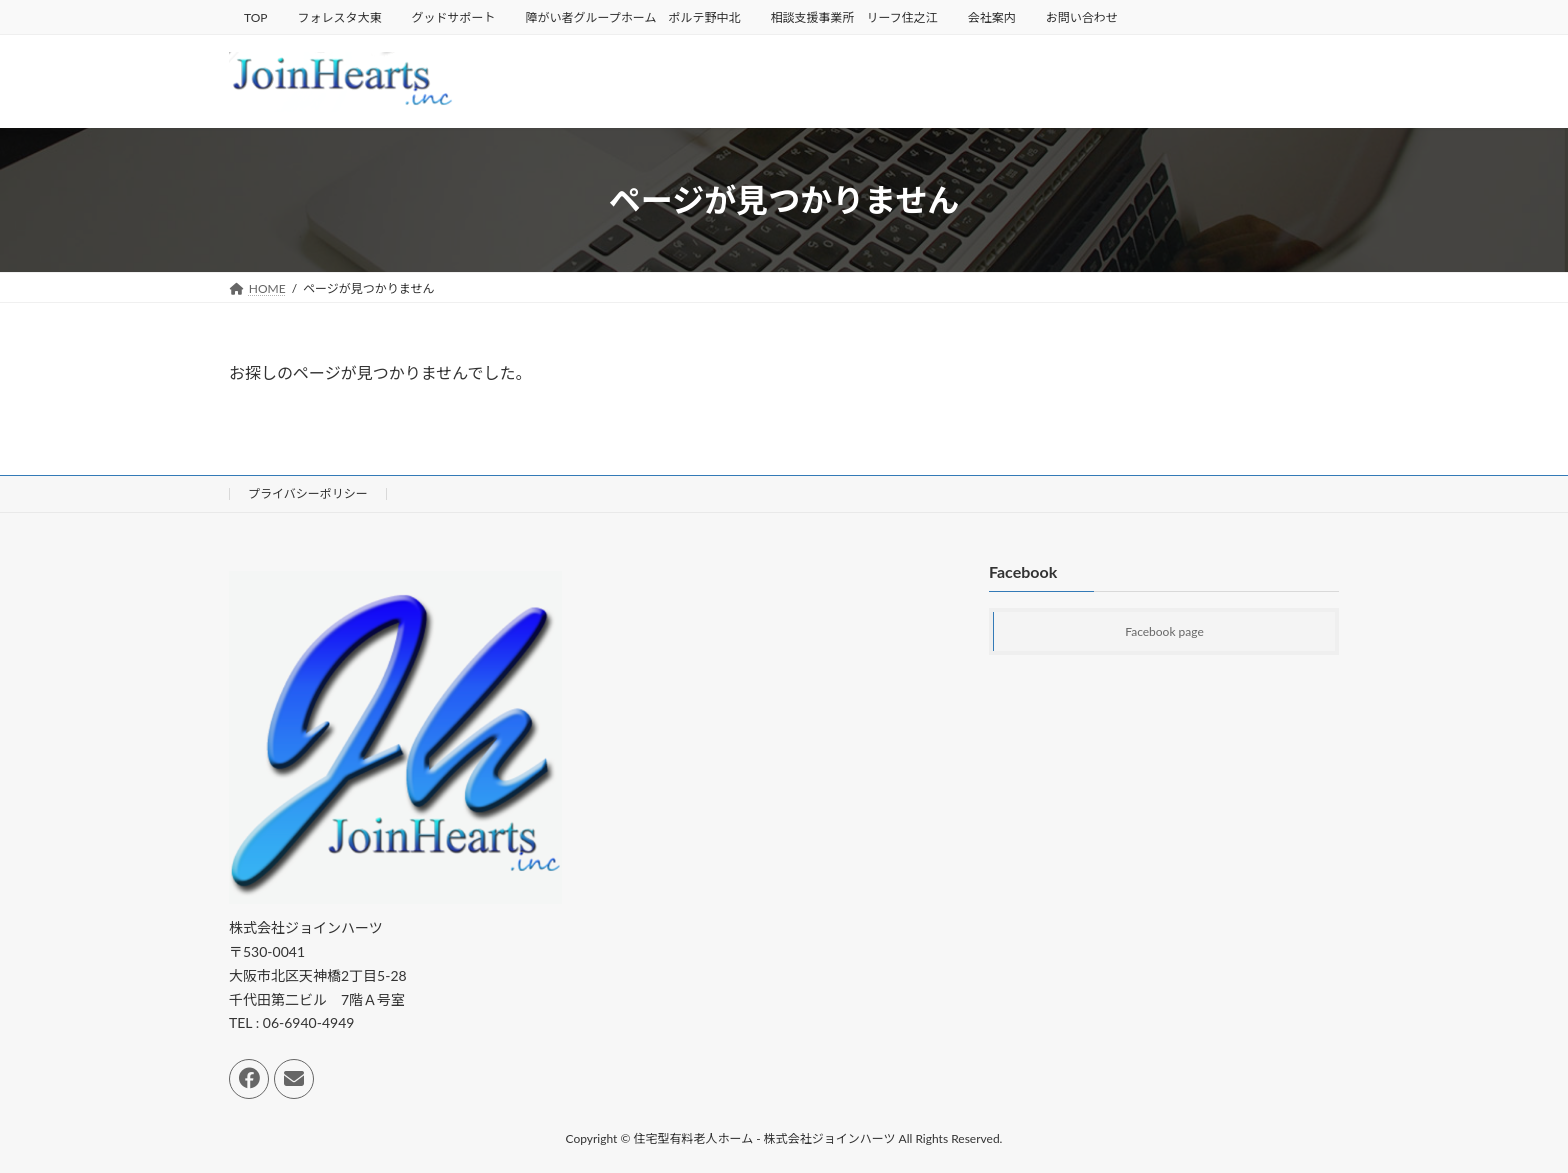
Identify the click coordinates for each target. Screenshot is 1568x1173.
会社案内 (992, 17)
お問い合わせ (1082, 17)
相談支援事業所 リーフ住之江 (853, 17)
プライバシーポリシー (308, 493)
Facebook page (1164, 631)
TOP (256, 17)
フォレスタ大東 (340, 17)
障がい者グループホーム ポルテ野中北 (633, 17)
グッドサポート (454, 17)
